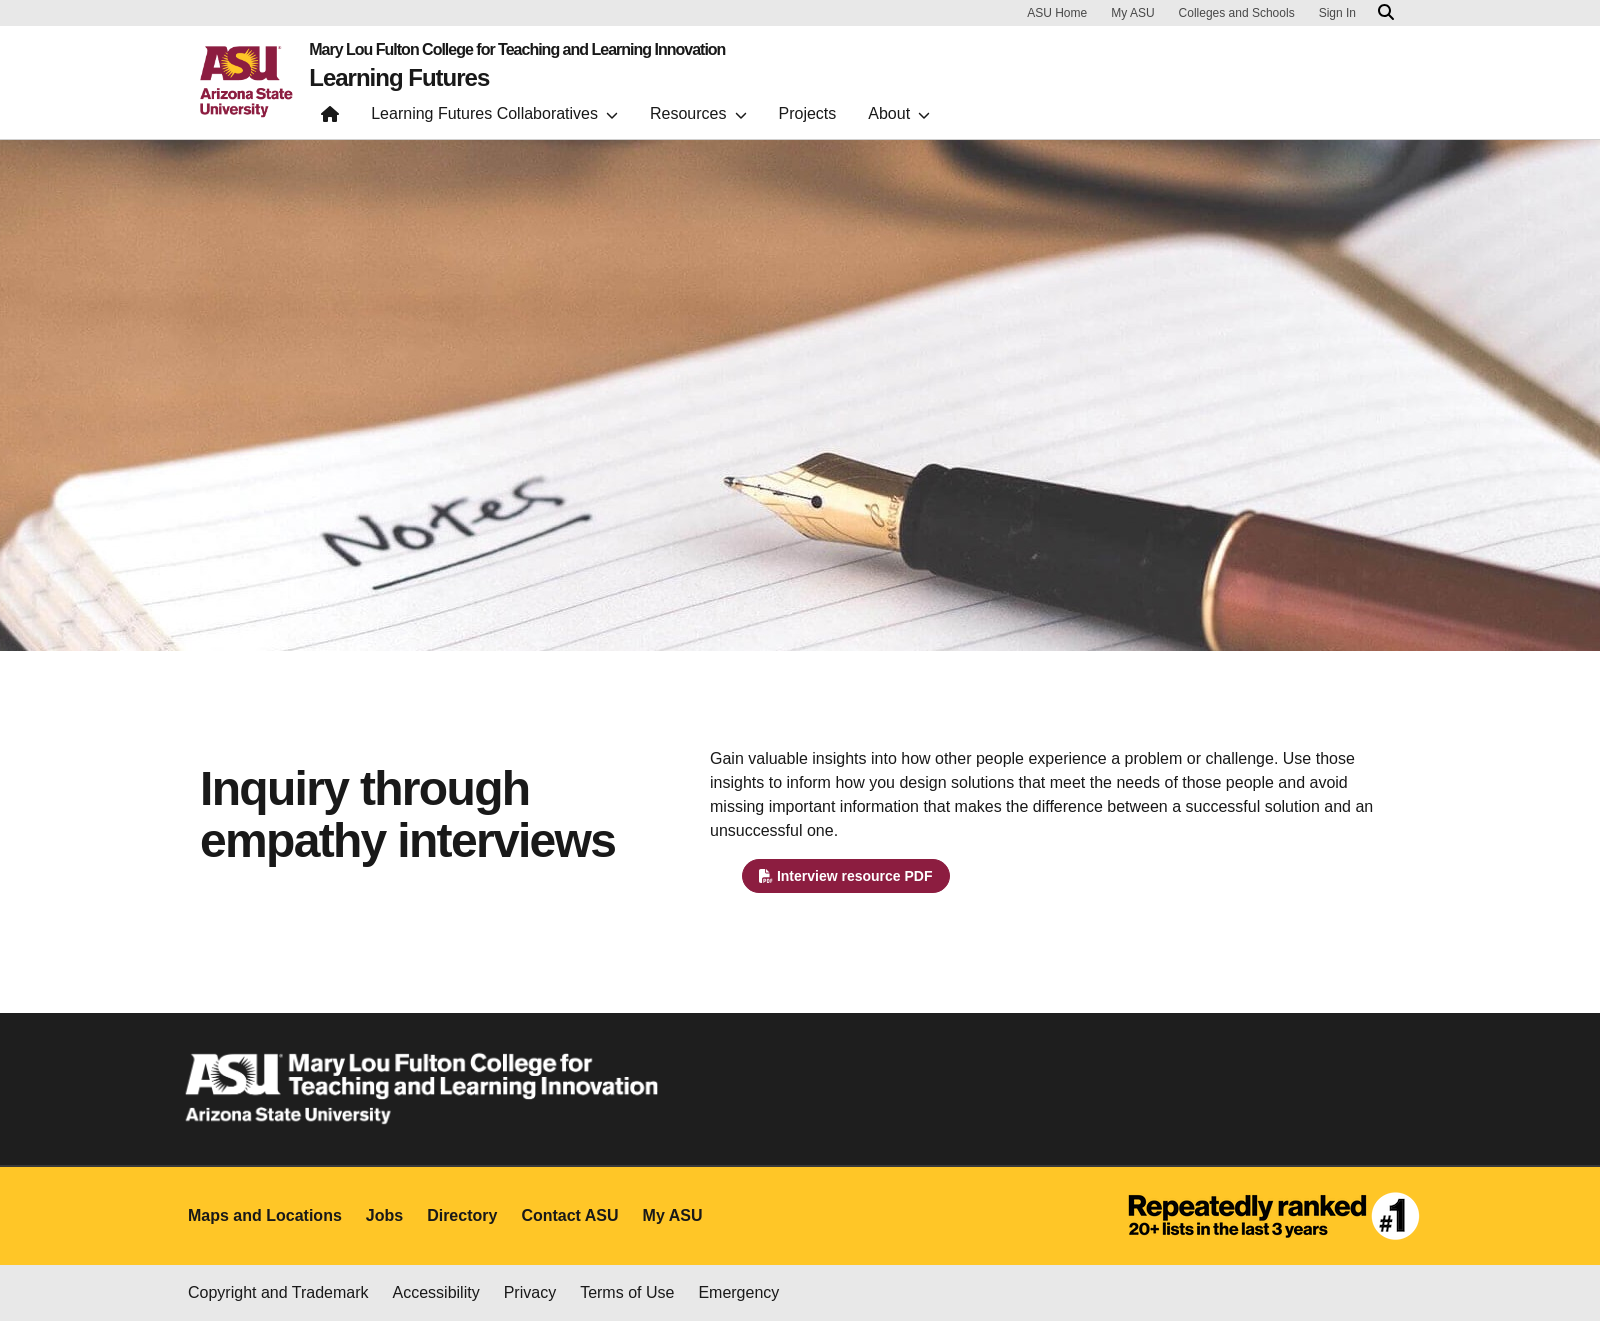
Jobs (384, 1215)
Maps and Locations (265, 1215)
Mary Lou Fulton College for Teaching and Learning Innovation (517, 50)
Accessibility (436, 1292)
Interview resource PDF (846, 876)
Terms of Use (627, 1292)
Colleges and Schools (1237, 13)
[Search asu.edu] (1386, 13)
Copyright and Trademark (278, 1292)
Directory (462, 1215)
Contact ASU (569, 1215)
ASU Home (1057, 13)
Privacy (530, 1292)
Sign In (1337, 13)
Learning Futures (399, 78)
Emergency (738, 1292)
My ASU (1132, 13)
